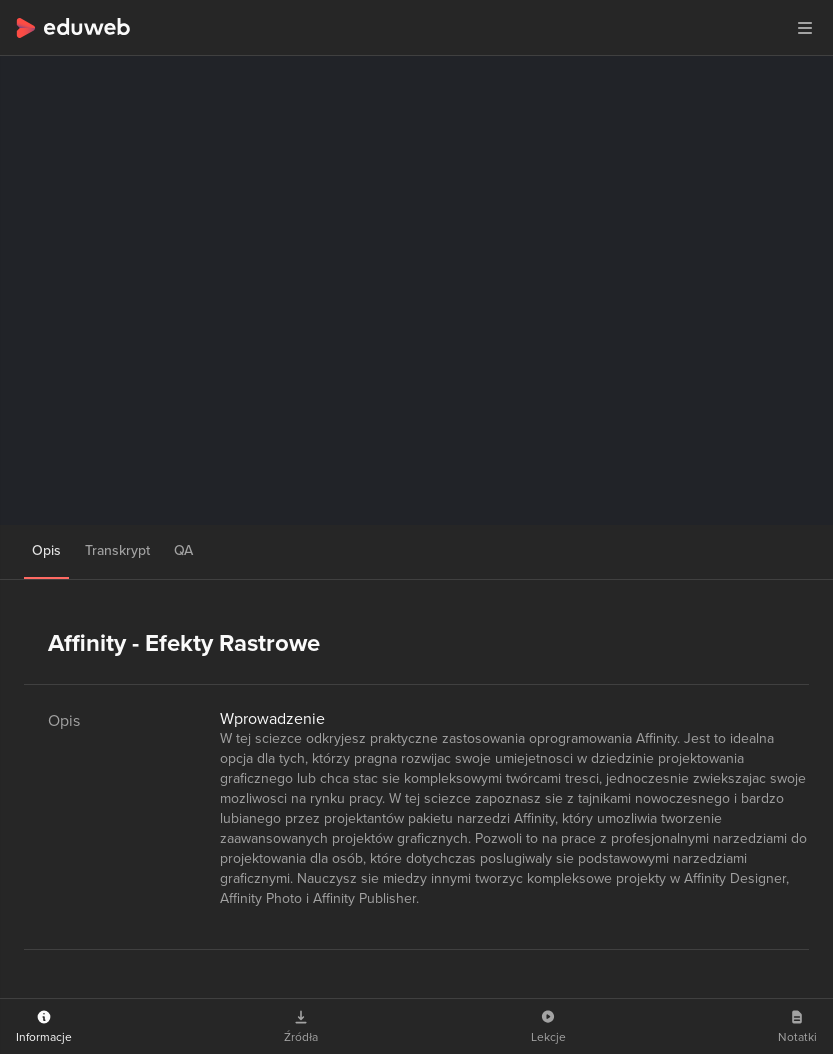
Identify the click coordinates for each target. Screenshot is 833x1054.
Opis (46, 550)
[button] (805, 28)
